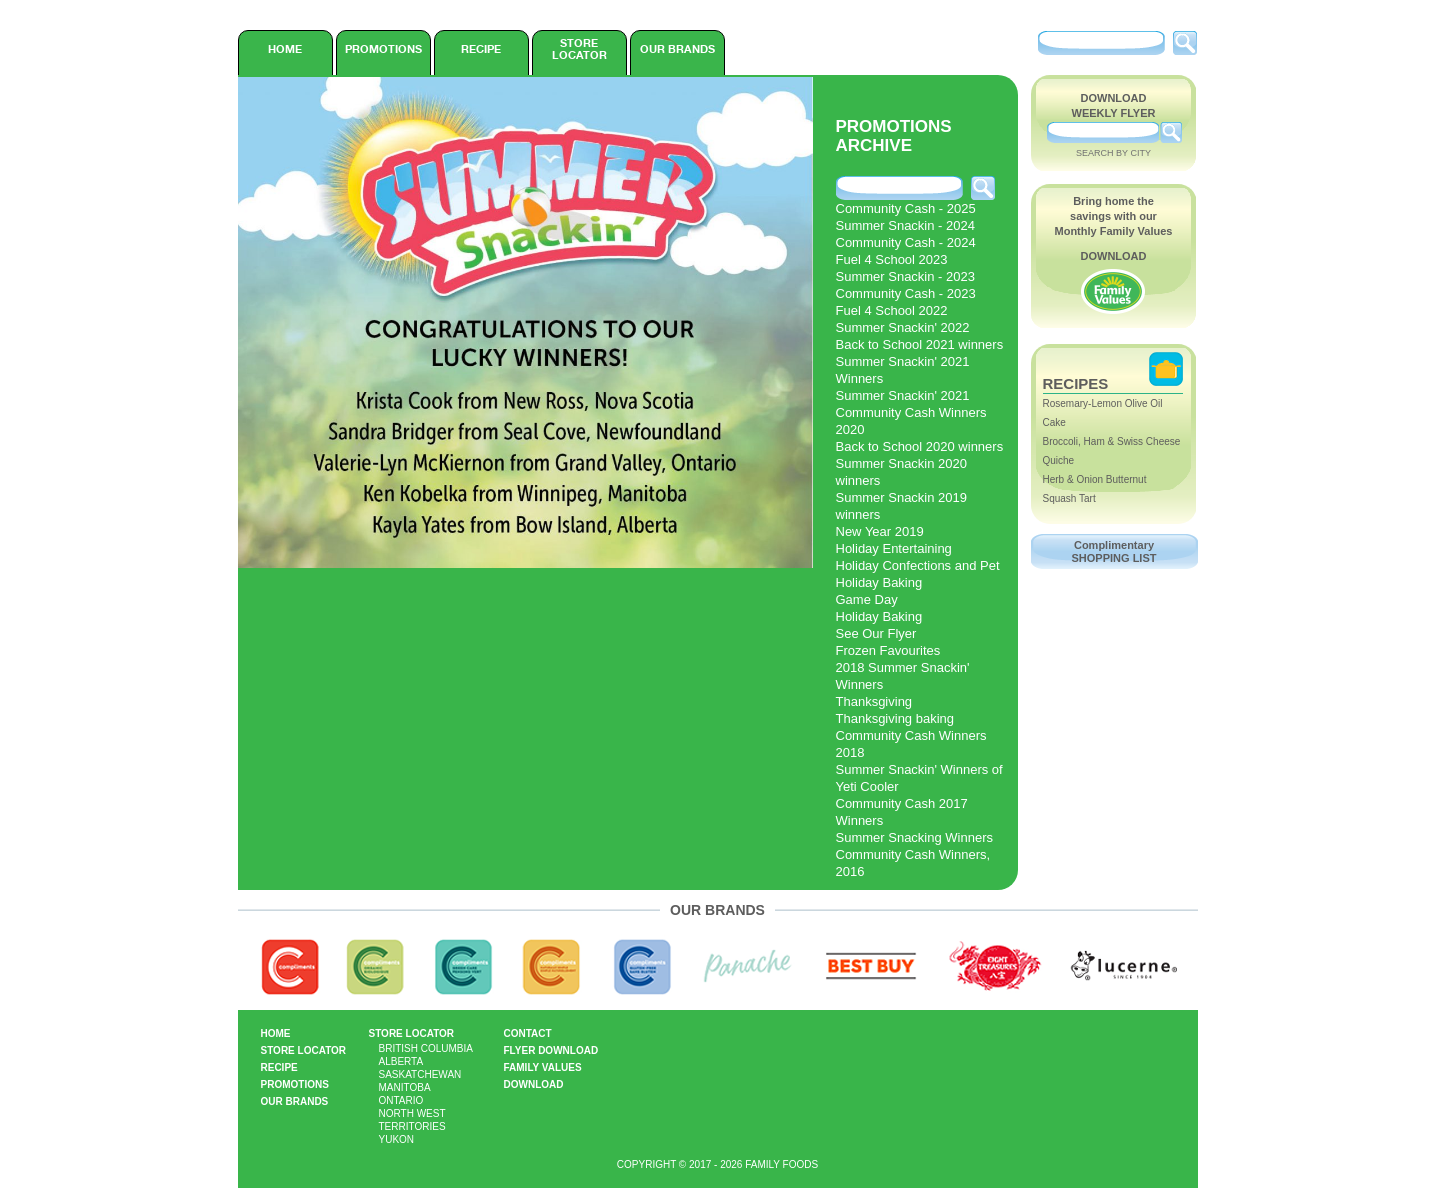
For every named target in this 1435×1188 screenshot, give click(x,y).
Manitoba (405, 1087)
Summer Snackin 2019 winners (902, 506)
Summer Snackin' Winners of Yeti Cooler (919, 778)
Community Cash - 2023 (906, 293)
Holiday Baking (879, 582)
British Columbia (426, 1048)
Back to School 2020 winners (920, 446)
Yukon (397, 1139)
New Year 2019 (880, 531)
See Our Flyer (876, 633)
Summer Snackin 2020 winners (902, 472)
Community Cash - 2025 (906, 208)
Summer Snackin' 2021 (903, 395)
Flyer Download (551, 1050)
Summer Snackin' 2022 (903, 327)
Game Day (867, 599)
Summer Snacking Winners (915, 837)
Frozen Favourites (888, 650)
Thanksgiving (874, 701)
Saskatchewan (420, 1074)
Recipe (481, 49)
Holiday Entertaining (894, 548)
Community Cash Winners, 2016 (913, 863)
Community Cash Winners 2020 (911, 421)
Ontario (401, 1100)
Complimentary (1114, 551)
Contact (528, 1033)
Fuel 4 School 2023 (892, 259)
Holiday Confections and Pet (918, 565)
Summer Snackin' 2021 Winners (903, 370)
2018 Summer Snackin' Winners (903, 676)
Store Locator (579, 49)
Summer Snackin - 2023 (905, 276)
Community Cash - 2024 (906, 242)
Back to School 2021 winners (920, 344)
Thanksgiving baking (895, 718)
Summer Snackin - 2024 (905, 225)
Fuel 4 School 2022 (892, 310)
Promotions (383, 49)
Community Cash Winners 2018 (911, 744)
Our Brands (677, 49)
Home (285, 49)
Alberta (401, 1061)
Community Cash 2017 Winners (902, 812)
